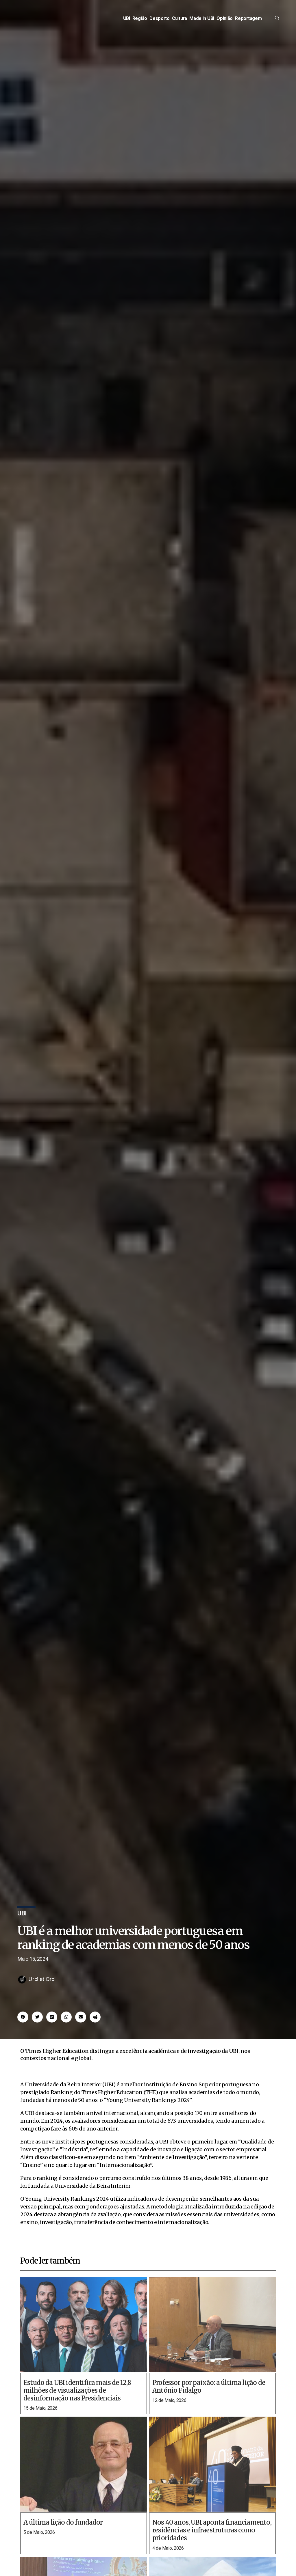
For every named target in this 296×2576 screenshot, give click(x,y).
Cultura (179, 25)
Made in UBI (201, 25)
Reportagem (248, 25)
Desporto (159, 25)
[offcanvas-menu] (277, 25)
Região (139, 25)
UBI (126, 25)
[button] (22, 2030)
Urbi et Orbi (42, 1993)
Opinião (225, 25)
